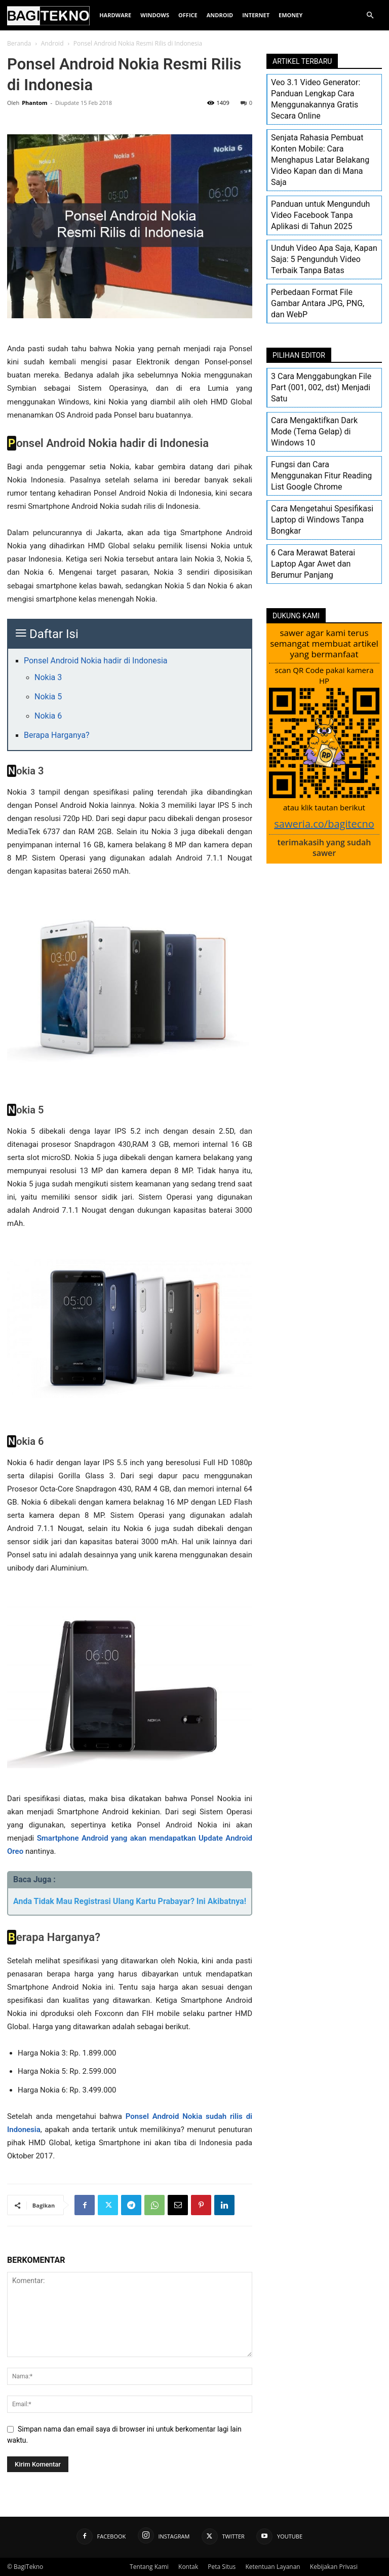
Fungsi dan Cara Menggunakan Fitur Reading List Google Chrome (321, 476)
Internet (255, 15)
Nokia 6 (48, 716)
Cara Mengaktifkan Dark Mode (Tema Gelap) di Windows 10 (314, 431)
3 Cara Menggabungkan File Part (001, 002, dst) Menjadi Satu (321, 387)
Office (188, 15)
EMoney (290, 15)
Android (220, 15)
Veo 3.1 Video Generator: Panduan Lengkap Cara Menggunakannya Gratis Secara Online (315, 99)
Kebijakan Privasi (334, 2566)
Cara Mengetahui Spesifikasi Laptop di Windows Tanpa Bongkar (322, 520)
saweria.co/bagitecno (324, 824)
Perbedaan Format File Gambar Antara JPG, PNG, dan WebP (317, 303)
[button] (370, 15)
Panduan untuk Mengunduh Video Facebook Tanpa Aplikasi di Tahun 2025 (320, 215)
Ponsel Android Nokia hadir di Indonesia (96, 660)
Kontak (188, 2566)
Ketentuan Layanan (272, 2566)
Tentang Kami (149, 2566)
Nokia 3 (48, 677)
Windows (154, 15)
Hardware (115, 15)
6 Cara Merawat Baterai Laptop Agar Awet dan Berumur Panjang (313, 564)
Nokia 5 (48, 696)
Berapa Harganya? (57, 735)
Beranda (19, 43)
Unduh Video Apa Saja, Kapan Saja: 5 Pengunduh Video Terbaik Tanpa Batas (324, 259)
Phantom (34, 102)
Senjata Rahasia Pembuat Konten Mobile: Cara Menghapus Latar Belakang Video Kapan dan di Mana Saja (320, 160)
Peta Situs (222, 2566)
